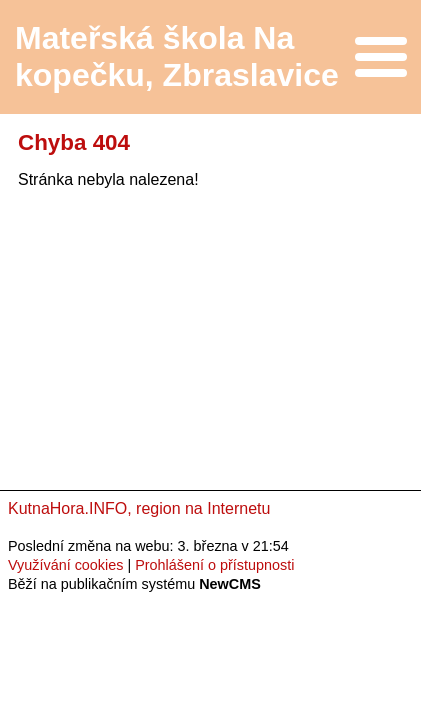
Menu (380, 57)
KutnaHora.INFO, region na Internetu (139, 508)
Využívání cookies (65, 565)
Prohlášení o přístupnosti (214, 565)
